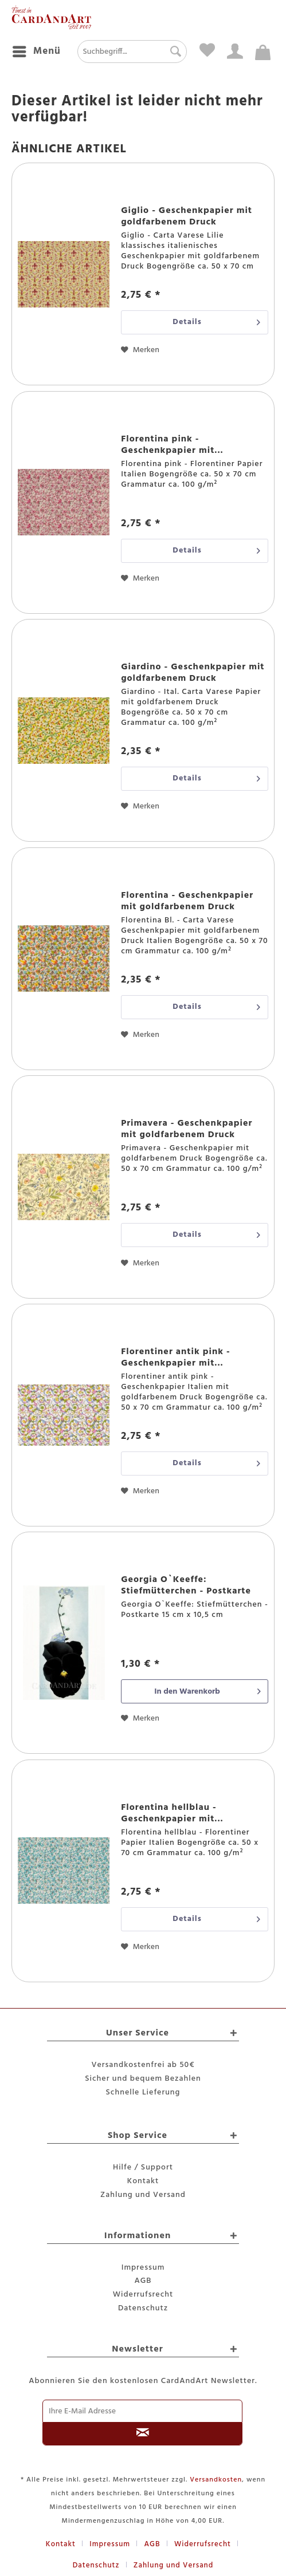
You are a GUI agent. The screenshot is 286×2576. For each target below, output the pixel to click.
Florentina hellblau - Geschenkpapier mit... (172, 1813)
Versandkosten (216, 2480)
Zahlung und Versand (143, 2195)
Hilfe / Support (143, 2167)
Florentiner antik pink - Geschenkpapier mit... (175, 1357)
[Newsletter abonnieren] (142, 2434)
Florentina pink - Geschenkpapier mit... (172, 444)
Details (217, 321)
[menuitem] (36, 51)
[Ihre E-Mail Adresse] (142, 2411)
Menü (37, 50)
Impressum (143, 2267)
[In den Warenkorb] (194, 1691)
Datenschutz (143, 2308)
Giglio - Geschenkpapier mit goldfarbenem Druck (186, 216)
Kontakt (143, 2181)
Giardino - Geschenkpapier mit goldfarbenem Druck (192, 672)
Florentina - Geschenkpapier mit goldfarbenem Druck (187, 901)
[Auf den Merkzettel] (140, 350)
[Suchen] (173, 51)
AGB (143, 2280)
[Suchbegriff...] (132, 51)
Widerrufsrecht (143, 2294)
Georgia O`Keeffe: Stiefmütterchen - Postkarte (186, 1585)
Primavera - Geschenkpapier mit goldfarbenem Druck (186, 1129)
